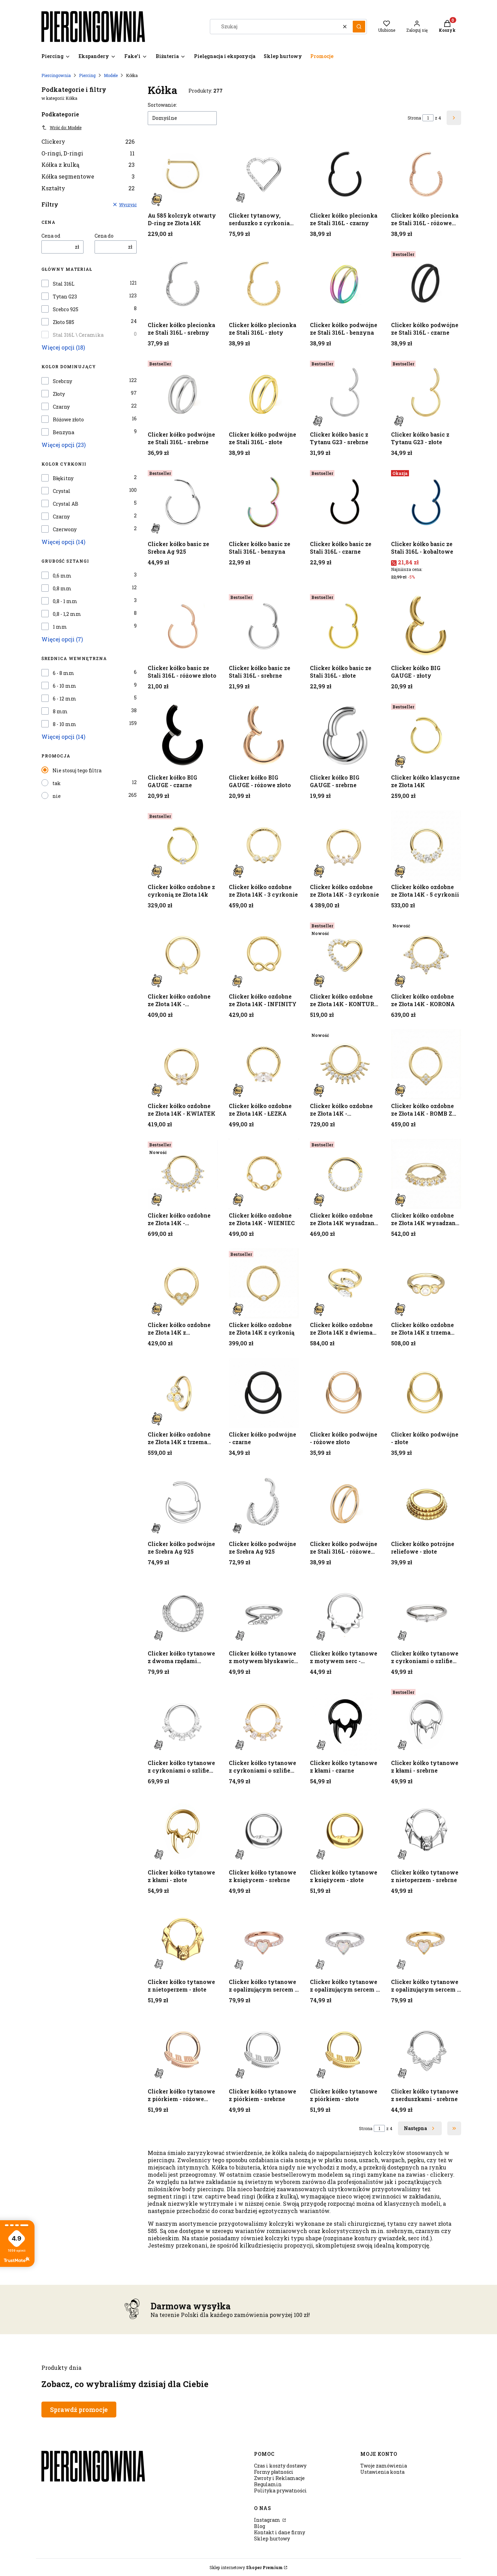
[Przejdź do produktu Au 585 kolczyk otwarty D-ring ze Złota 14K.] (183, 174)
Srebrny (62, 381)
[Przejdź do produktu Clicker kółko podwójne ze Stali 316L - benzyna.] (345, 283)
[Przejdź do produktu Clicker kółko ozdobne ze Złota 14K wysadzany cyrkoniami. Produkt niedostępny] (345, 1174)
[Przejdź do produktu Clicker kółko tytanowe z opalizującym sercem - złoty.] (426, 1940)
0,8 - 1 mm (65, 601)
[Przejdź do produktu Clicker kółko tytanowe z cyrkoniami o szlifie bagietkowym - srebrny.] (426, 1612)
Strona (414, 118)
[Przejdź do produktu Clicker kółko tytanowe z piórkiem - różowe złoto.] (183, 2050)
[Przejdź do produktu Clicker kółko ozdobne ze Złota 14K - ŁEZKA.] (264, 1064)
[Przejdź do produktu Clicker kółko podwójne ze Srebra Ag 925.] (183, 1502)
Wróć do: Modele (61, 127)
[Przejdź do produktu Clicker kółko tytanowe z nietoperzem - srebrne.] (426, 1831)
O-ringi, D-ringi (88, 153)
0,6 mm (62, 576)
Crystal (61, 491)
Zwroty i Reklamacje (279, 2478)
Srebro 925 (65, 309)
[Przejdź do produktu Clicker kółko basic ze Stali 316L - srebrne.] (264, 626)
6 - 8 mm (63, 673)
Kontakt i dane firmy (279, 2532)
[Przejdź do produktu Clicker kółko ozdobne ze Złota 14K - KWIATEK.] (183, 1064)
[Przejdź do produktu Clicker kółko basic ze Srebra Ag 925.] (183, 502)
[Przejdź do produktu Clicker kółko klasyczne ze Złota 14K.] (426, 736)
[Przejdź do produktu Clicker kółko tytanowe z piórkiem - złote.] (345, 2050)
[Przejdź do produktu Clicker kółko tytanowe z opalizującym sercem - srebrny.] (345, 1940)
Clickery (88, 141)
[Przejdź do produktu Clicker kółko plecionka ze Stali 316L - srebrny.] (183, 283)
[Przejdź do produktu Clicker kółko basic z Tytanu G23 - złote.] (426, 393)
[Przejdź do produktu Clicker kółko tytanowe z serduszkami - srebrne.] (426, 2050)
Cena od (50, 236)
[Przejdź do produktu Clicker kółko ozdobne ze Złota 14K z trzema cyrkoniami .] (426, 1283)
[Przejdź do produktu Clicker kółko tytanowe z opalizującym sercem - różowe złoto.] (264, 1940)
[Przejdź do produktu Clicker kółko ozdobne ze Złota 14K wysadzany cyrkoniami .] (426, 1174)
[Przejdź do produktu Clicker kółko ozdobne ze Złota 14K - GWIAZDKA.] (183, 955)
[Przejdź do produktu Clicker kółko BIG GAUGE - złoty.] (426, 626)
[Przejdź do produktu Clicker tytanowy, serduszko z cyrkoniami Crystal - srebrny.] (264, 174)
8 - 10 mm (64, 724)
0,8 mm (62, 588)
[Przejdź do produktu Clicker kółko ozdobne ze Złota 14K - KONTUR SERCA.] (345, 955)
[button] (359, 26)
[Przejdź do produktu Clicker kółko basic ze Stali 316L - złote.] (345, 626)
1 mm (60, 627)
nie (56, 796)
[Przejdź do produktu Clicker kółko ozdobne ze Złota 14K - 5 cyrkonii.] (426, 845)
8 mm (60, 711)
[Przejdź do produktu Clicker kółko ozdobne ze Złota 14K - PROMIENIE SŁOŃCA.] (345, 1064)
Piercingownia (56, 75)
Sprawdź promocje (79, 2409)
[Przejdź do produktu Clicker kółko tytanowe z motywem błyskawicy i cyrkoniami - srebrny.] (264, 1612)
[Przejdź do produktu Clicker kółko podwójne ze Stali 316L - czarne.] (426, 283)
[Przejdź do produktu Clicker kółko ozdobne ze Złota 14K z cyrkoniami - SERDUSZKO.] (183, 1283)
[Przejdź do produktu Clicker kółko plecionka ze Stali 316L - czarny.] (345, 174)
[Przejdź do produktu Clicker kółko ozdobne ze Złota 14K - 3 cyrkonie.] (264, 845)
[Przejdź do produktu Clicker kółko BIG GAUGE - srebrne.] (345, 736)
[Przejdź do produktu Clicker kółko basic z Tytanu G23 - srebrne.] (345, 393)
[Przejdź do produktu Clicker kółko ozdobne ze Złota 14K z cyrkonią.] (264, 1283)
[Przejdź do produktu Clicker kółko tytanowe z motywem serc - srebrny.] (345, 1612)
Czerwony (65, 529)
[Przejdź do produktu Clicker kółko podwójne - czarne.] (264, 1393)
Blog (259, 2526)
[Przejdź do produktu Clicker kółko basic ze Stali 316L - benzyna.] (264, 502)
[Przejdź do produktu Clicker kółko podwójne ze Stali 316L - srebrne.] (183, 393)
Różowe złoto (68, 420)
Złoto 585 (63, 322)
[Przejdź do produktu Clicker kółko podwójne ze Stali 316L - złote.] (264, 393)
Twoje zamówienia (383, 2465)
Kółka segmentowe (88, 176)
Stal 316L (64, 284)
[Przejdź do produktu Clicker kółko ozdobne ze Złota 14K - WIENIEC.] (264, 1174)
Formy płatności (273, 2472)
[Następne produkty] (420, 2128)
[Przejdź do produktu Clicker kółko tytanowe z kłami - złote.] (183, 1831)
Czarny (61, 407)
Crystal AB (65, 504)
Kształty (88, 188)
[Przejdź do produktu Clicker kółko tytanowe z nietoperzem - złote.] (183, 1940)
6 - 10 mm (64, 686)
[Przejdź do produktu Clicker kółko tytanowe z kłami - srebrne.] (426, 1721)
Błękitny (63, 478)
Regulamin (268, 2484)
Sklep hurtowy (272, 2538)
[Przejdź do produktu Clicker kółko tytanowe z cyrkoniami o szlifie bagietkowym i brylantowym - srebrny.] (183, 1721)
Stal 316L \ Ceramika (78, 335)
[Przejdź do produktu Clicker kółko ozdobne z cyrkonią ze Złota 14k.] (183, 845)
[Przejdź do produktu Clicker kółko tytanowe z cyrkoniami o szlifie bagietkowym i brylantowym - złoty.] (264, 1721)
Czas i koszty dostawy (280, 2465)
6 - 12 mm (64, 699)
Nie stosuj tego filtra (76, 770)
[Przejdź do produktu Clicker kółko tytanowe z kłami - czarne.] (345, 1721)
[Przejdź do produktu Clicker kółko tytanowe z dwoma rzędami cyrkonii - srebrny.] (183, 1612)
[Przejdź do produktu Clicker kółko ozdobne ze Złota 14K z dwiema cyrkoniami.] (345, 1283)
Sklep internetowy (246, 2567)
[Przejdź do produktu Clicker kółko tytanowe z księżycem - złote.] (345, 1831)
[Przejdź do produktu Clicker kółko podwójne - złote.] (426, 1393)
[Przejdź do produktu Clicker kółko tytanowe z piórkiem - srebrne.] (264, 2050)
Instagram (267, 2520)
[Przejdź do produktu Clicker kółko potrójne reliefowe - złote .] (426, 1502)
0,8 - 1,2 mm (67, 614)
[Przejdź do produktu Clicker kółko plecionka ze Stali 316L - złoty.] (264, 283)
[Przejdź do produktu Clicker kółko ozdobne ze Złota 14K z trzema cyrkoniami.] (183, 1393)
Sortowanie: (162, 105)
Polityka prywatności (280, 2490)
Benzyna (63, 432)
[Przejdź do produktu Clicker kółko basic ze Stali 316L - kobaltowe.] (426, 502)
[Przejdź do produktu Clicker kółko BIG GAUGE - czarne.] (183, 736)
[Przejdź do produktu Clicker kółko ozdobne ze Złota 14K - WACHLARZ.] (183, 1174)
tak (56, 783)
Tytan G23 (65, 297)
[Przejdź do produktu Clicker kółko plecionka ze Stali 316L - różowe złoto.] (426, 174)
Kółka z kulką (88, 164)
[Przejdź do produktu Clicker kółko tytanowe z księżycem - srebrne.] (264, 1831)
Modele (111, 75)
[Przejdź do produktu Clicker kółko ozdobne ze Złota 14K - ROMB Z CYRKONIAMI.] (426, 1064)
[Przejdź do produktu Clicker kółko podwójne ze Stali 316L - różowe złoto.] (345, 1502)
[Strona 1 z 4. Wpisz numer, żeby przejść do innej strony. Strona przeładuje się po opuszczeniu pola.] (427, 117)
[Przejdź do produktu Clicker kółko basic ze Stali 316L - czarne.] (345, 502)
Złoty (59, 394)
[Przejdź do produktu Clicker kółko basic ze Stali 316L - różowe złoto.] (183, 626)
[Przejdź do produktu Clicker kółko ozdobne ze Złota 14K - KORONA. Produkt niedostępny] (426, 955)
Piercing (87, 75)
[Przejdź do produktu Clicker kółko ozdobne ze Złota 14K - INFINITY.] (264, 955)
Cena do (104, 236)
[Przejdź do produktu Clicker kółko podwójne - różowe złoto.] (345, 1393)
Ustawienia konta (382, 2472)
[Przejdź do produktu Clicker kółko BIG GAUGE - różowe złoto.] (264, 736)
